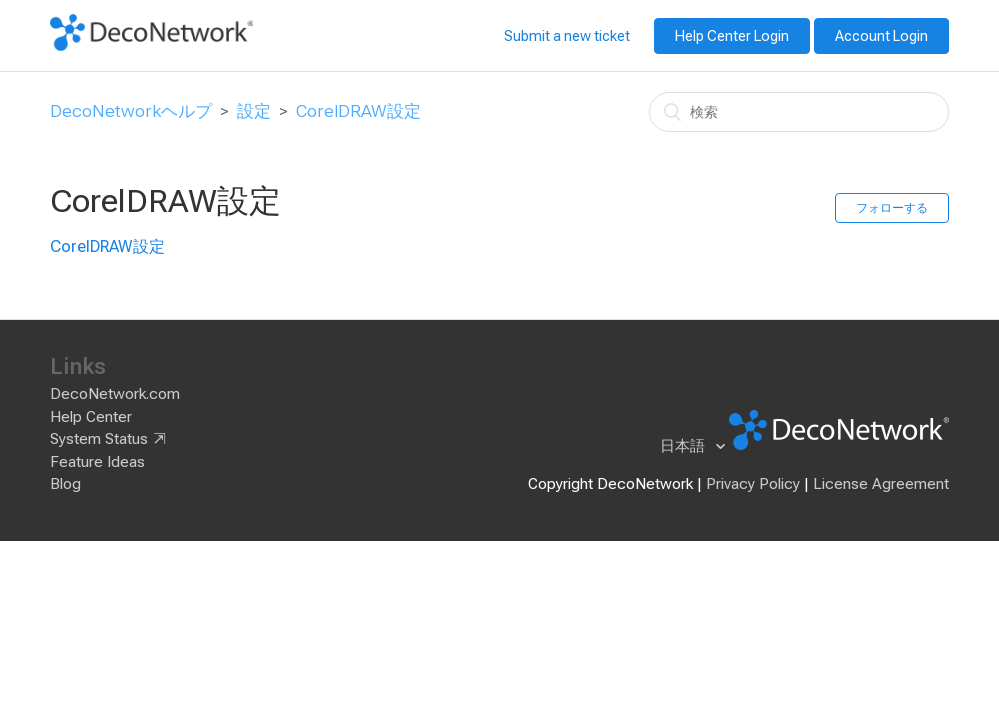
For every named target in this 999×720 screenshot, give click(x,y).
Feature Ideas (97, 462)
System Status (99, 439)
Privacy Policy (753, 484)
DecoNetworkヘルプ (131, 111)
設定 (254, 111)
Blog (65, 484)
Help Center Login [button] (732, 36)
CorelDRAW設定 (358, 111)
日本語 (684, 446)
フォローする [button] (892, 208)
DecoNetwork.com (115, 394)
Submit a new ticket (567, 36)
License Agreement (881, 484)
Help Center (91, 417)
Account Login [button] (881, 36)
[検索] (799, 112)
